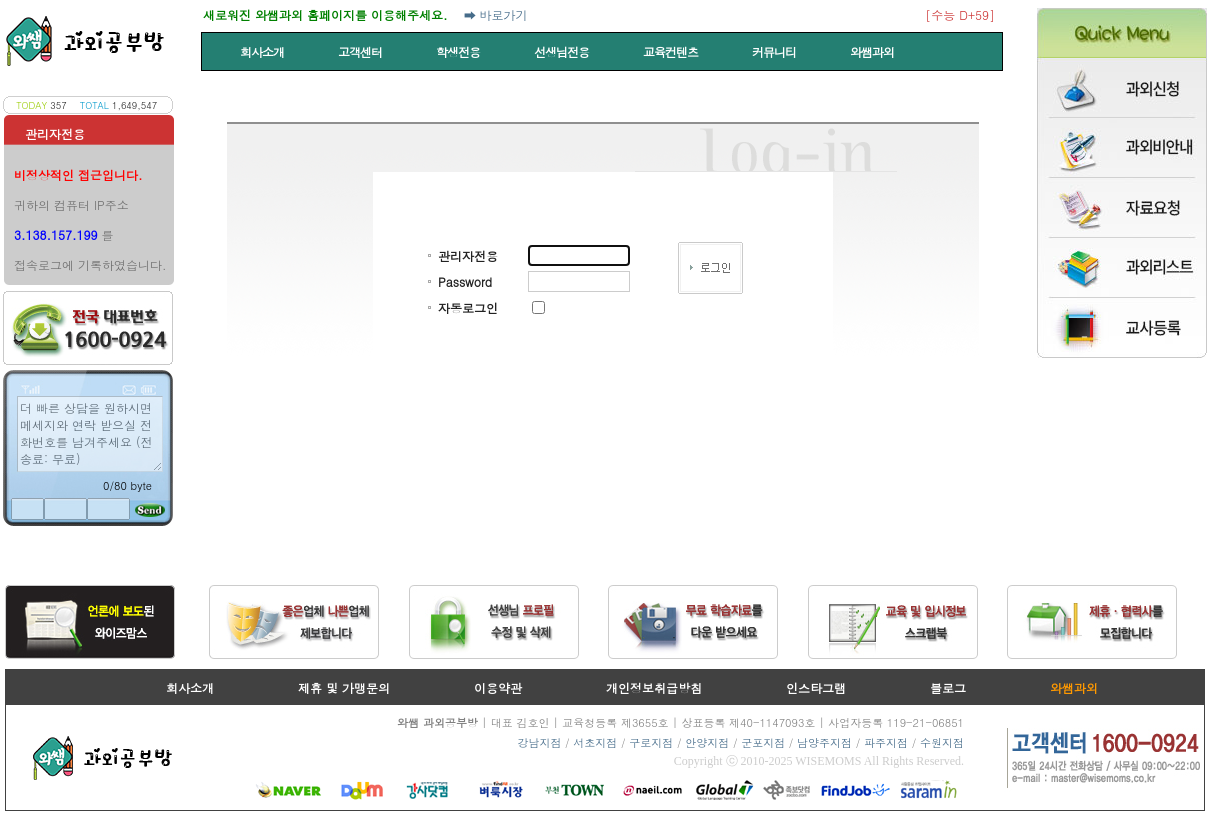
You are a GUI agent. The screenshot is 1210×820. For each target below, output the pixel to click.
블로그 (948, 687)
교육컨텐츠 (672, 51)
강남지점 (539, 742)
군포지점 (763, 742)
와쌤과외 (873, 51)
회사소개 (263, 51)
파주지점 (886, 742)
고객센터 (361, 51)
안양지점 (707, 742)
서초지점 (595, 742)
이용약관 (498, 687)
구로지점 (651, 742)
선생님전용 (563, 51)
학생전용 (459, 51)
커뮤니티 (775, 51)
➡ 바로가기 (496, 14)
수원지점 (942, 742)
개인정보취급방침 (654, 687)
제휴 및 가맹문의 (344, 687)
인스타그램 (816, 687)
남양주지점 (824, 742)
